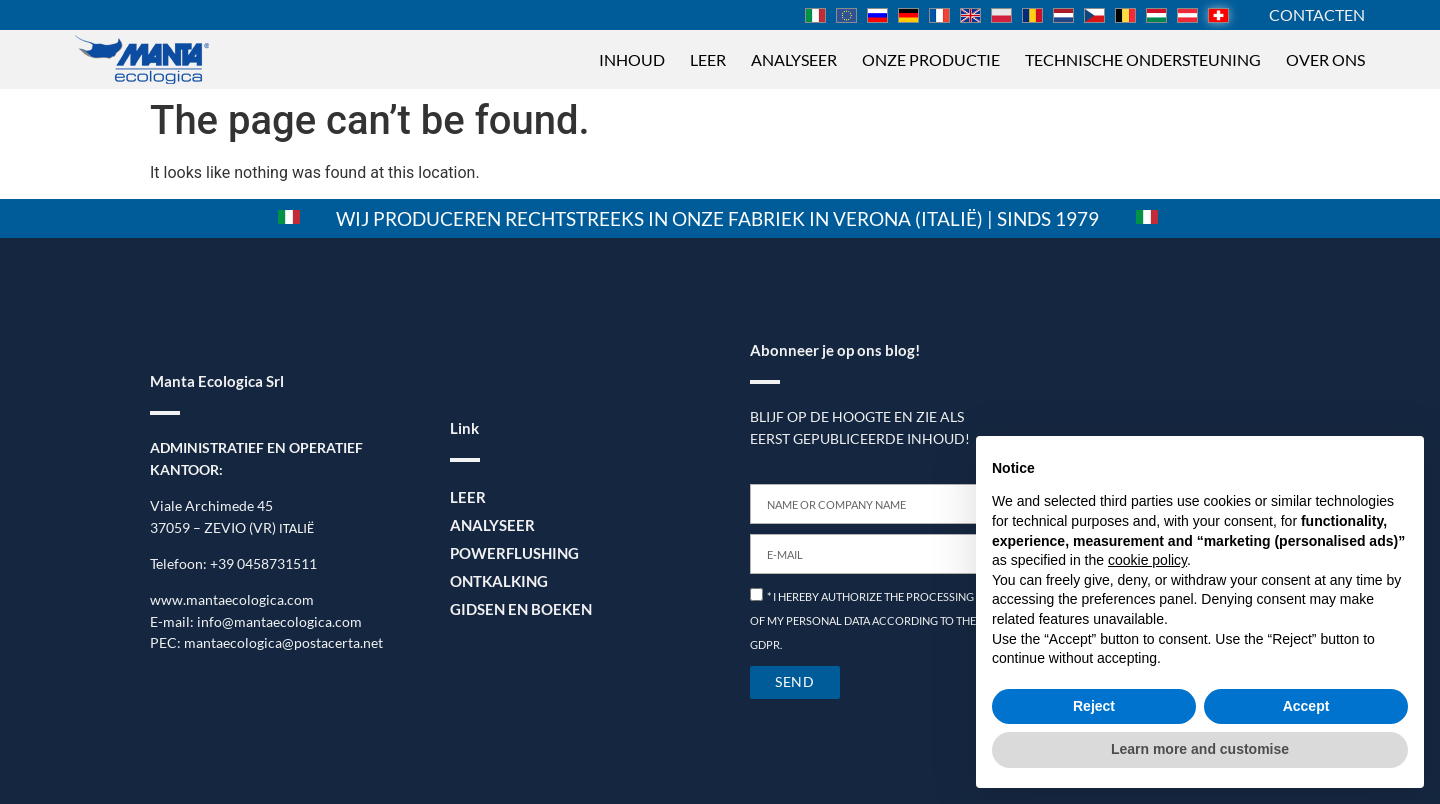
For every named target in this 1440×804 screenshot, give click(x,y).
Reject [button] (1094, 706)
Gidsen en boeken (516, 608)
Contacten (1317, 14)
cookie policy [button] (1147, 560)
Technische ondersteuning (1143, 59)
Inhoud (632, 59)
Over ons (1325, 59)
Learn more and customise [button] (1200, 749)
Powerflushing (510, 552)
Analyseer (794, 59)
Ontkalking (496, 580)
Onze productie (931, 59)
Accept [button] (1306, 706)
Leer (708, 59)
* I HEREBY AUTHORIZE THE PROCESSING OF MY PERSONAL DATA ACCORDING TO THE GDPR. (863, 620)
